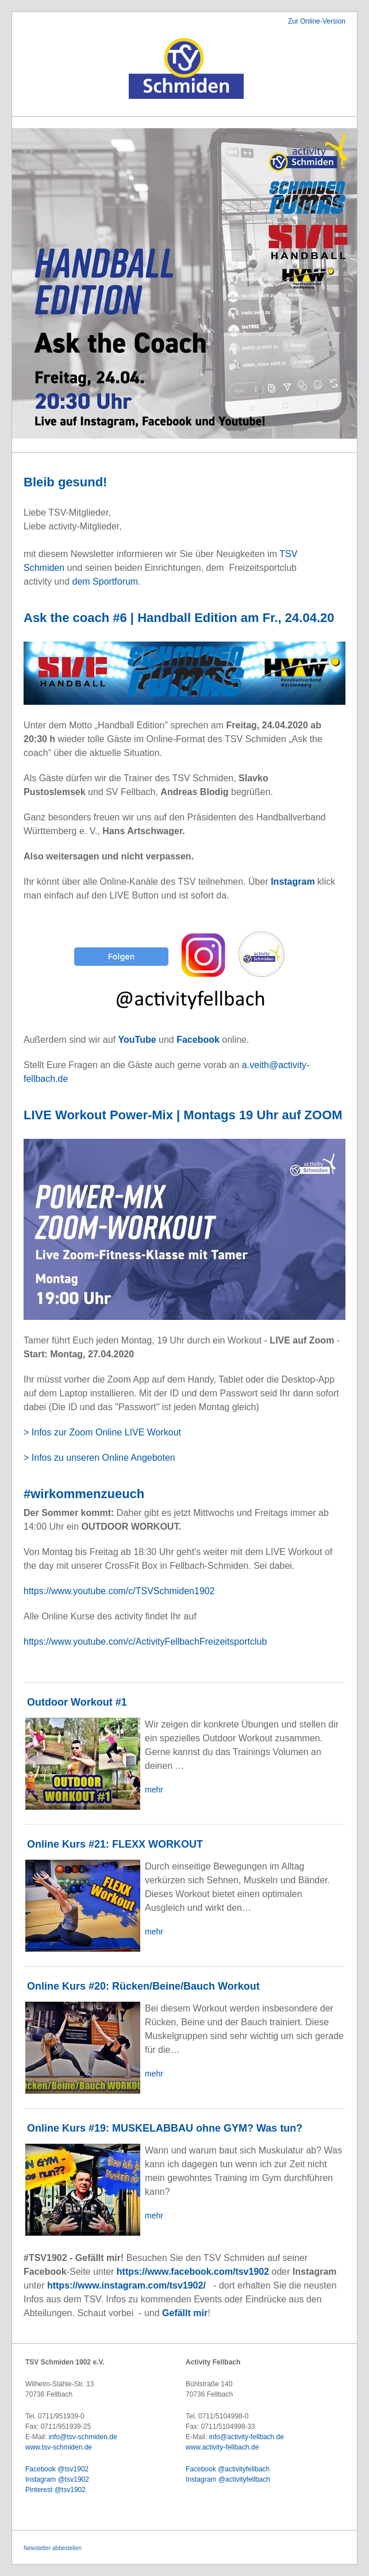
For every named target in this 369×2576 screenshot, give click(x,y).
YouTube (138, 1040)
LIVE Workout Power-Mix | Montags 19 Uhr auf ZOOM (183, 1115)
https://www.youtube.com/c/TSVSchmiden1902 (119, 1591)
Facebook (199, 1040)
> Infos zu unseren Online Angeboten (99, 1457)
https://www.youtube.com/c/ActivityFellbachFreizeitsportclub (145, 1641)
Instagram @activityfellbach (228, 2479)
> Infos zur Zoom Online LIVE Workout (104, 1432)
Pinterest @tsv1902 (55, 2490)
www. (194, 2447)
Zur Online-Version (316, 21)
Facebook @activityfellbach (228, 2469)
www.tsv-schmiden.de (58, 2447)
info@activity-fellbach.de (246, 2437)
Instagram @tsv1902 (57, 2479)
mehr (154, 1789)
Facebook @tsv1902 (57, 2469)
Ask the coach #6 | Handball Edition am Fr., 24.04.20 (179, 618)
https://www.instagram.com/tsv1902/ (126, 2285)
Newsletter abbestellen (53, 2548)
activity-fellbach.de (230, 2447)
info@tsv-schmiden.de (83, 2437)
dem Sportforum (105, 581)
